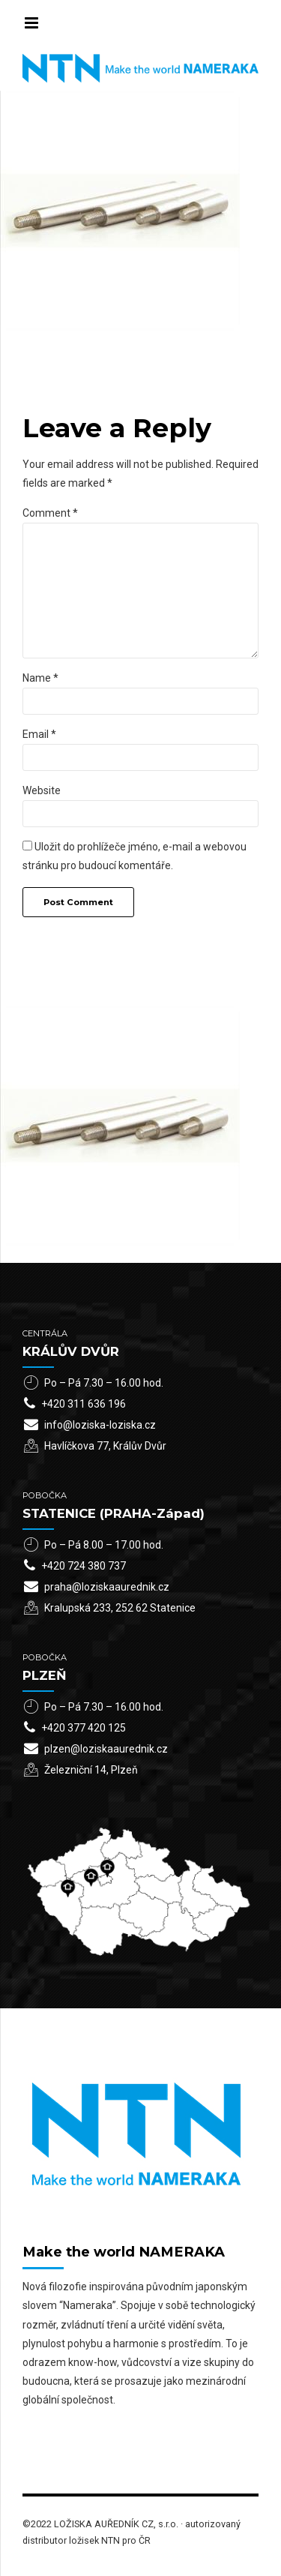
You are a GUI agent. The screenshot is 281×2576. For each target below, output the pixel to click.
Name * (40, 678)
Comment (50, 513)
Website (41, 790)
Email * (39, 734)
